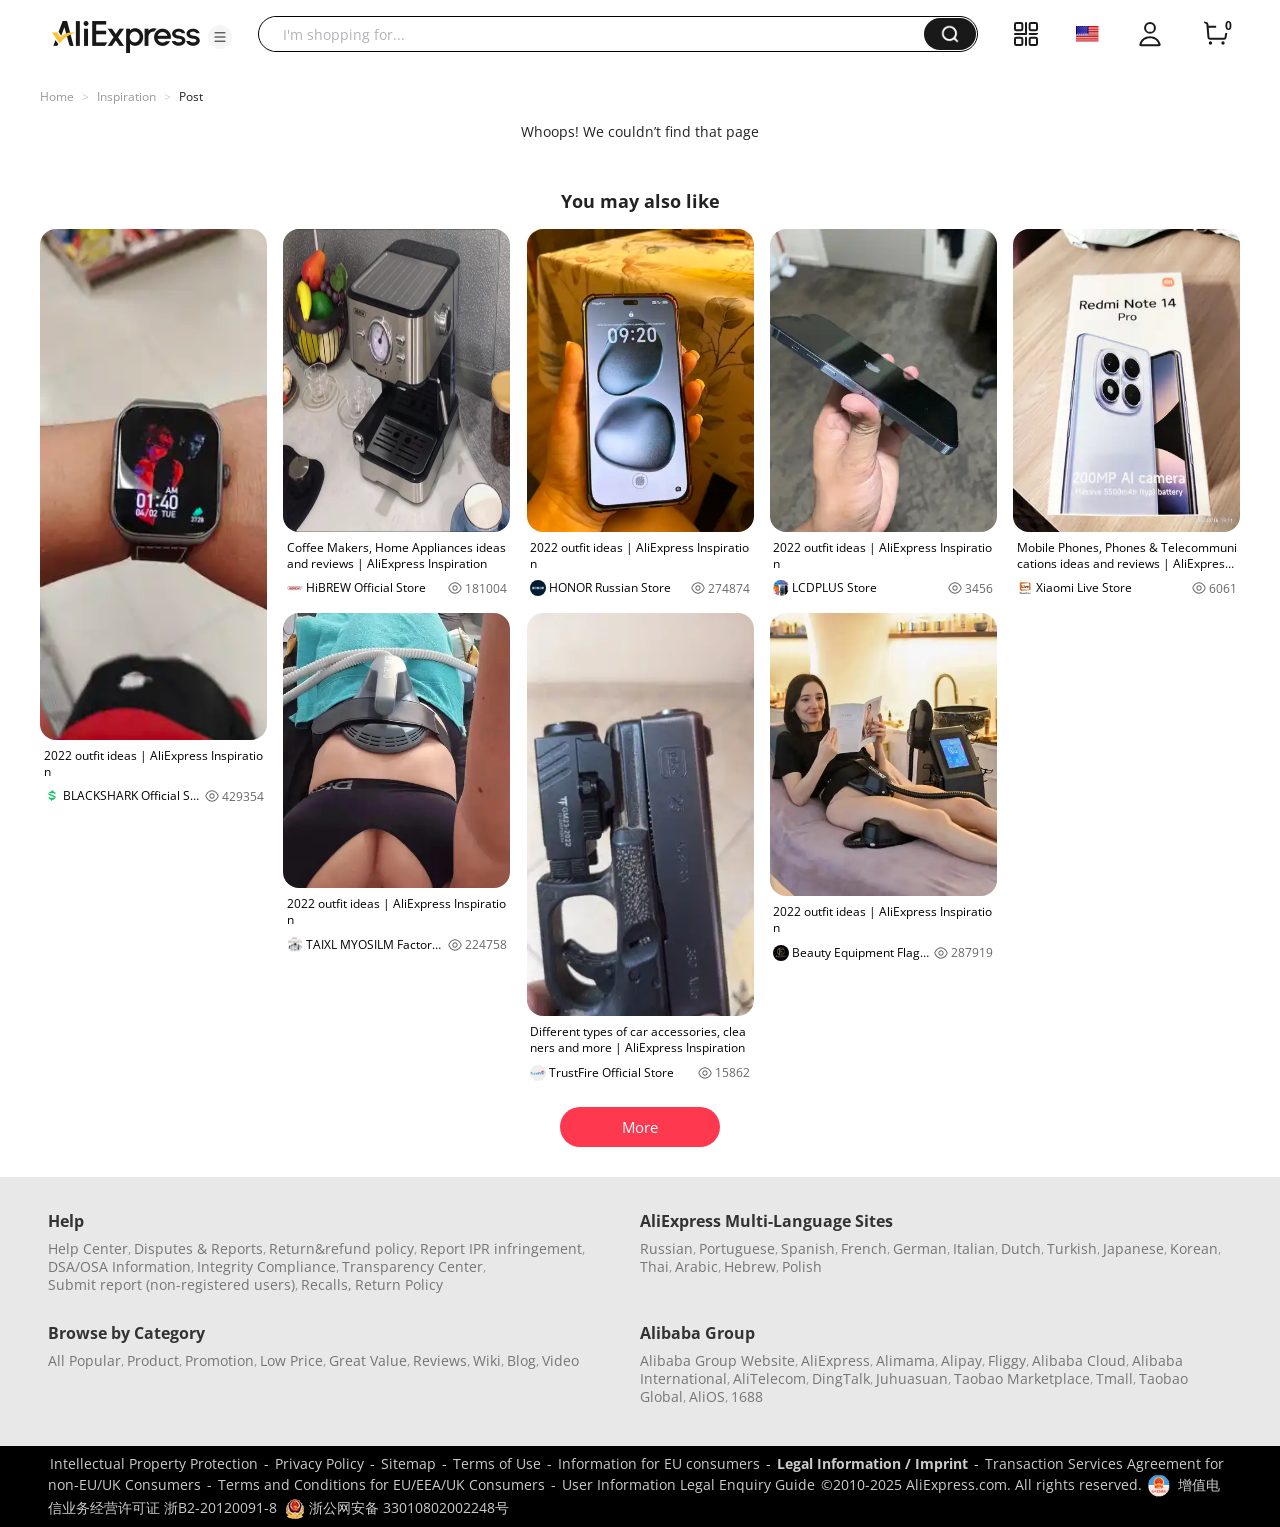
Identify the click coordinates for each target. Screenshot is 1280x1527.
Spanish (808, 1248)
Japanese (1133, 1248)
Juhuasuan (912, 1378)
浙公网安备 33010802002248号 (397, 1507)
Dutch (1021, 1248)
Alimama (905, 1360)
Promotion (219, 1360)
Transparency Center (412, 1266)
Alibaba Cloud (1079, 1360)
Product (153, 1360)
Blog (521, 1360)
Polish (802, 1266)
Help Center (88, 1248)
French (864, 1248)
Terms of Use (497, 1463)
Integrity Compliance (266, 1266)
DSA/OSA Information (119, 1266)
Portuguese (737, 1248)
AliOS (707, 1396)
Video (560, 1360)
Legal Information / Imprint (872, 1463)
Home (57, 96)
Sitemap (408, 1463)
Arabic (696, 1266)
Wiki (487, 1360)
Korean (1194, 1248)
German (920, 1248)
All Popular (84, 1360)
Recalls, (326, 1284)
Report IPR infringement (501, 1248)
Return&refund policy (341, 1248)
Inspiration (126, 96)
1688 (747, 1396)
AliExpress (835, 1360)
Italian (974, 1248)
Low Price (291, 1360)
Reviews (440, 1360)
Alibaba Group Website (717, 1360)
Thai (654, 1266)
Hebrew (750, 1266)
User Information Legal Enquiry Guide (688, 1484)
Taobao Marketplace (1022, 1378)
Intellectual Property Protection (154, 1463)
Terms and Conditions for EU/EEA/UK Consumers (381, 1484)
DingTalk (841, 1378)
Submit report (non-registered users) (171, 1284)
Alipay (961, 1360)
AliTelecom (769, 1378)
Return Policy (399, 1284)
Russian (666, 1248)
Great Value (368, 1360)
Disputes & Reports (198, 1248)
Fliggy (1007, 1360)
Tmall (1114, 1378)
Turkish (1072, 1248)
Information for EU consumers (659, 1463)
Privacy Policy (319, 1463)
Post (191, 96)
